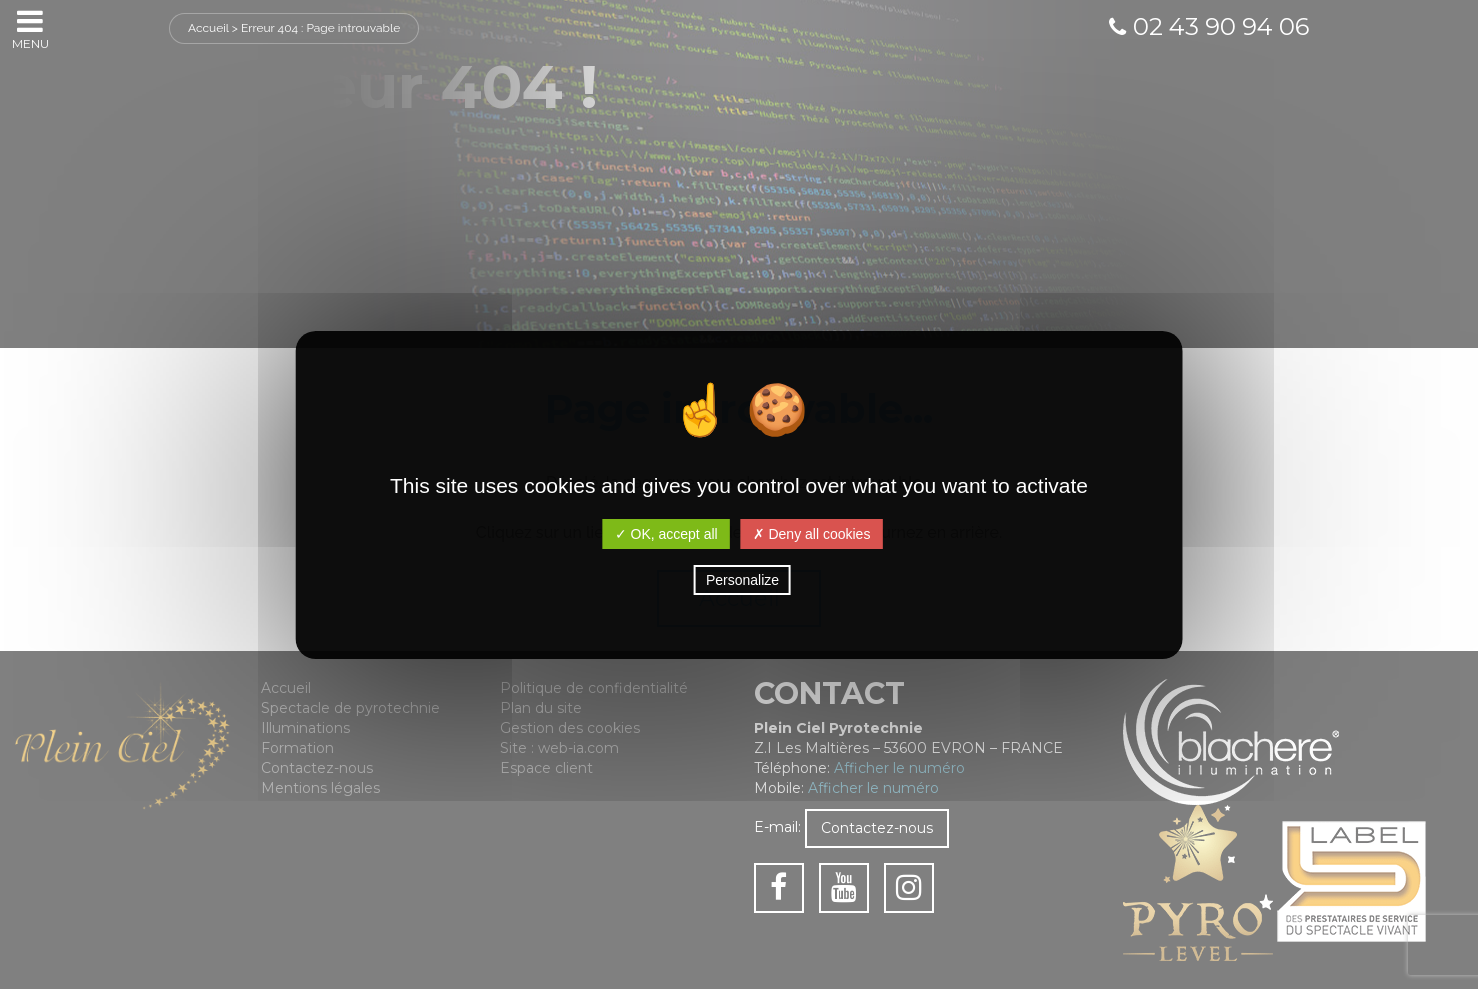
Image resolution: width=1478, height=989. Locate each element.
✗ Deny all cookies (812, 534)
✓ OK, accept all (666, 534)
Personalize (742, 580)
